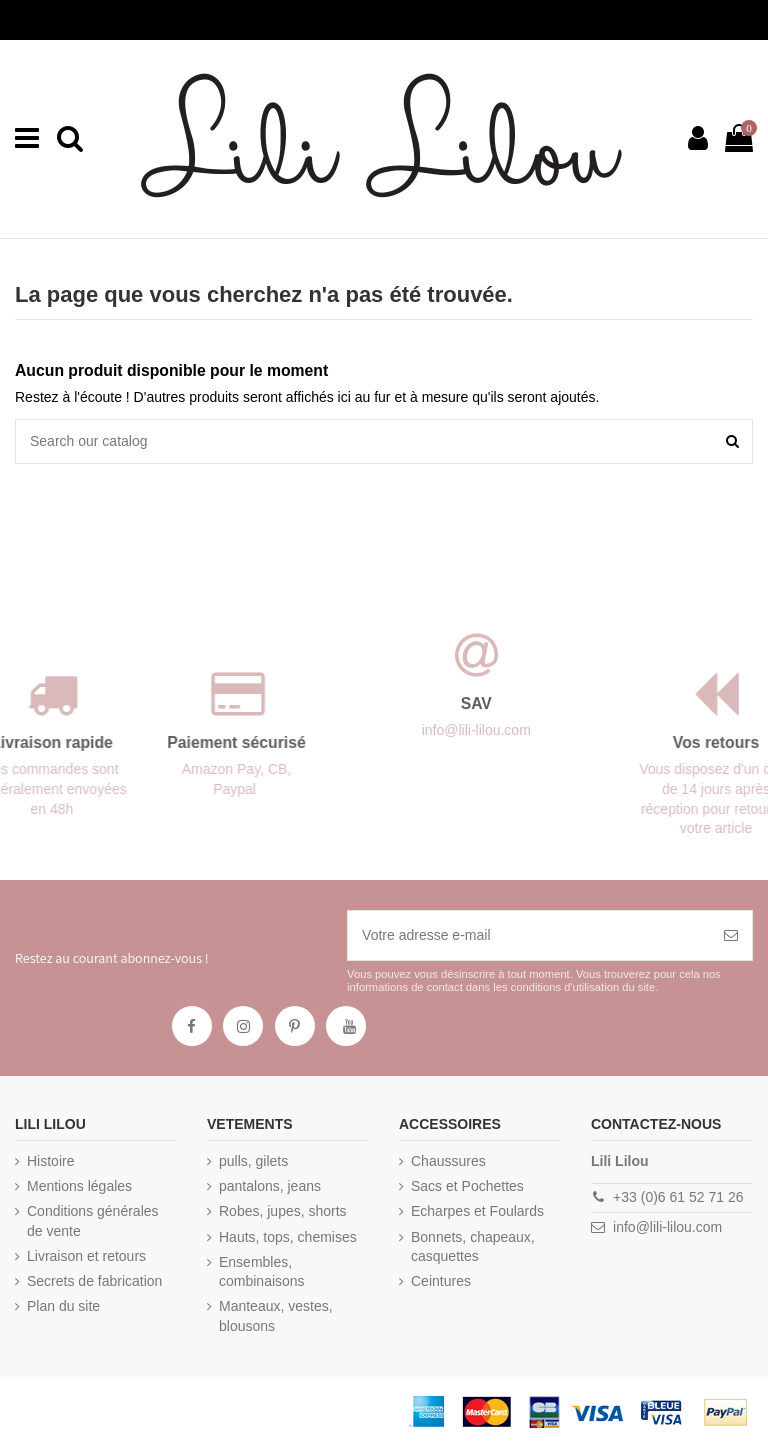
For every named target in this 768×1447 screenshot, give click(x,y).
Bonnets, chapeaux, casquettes (473, 1247)
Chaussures (448, 1161)
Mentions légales (79, 1186)
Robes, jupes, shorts (283, 1211)
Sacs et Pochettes (467, 1186)
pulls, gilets (253, 1161)
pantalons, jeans (270, 1186)
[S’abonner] (731, 935)
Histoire (50, 1161)
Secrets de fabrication (94, 1281)
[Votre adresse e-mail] (529, 935)
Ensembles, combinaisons (262, 1272)
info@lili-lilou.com (667, 1227)
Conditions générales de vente (93, 1221)
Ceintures (441, 1281)
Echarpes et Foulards (477, 1211)
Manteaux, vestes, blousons (276, 1316)
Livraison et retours (86, 1256)
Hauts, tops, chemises (288, 1237)
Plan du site (63, 1306)
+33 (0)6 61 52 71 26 (678, 1197)
